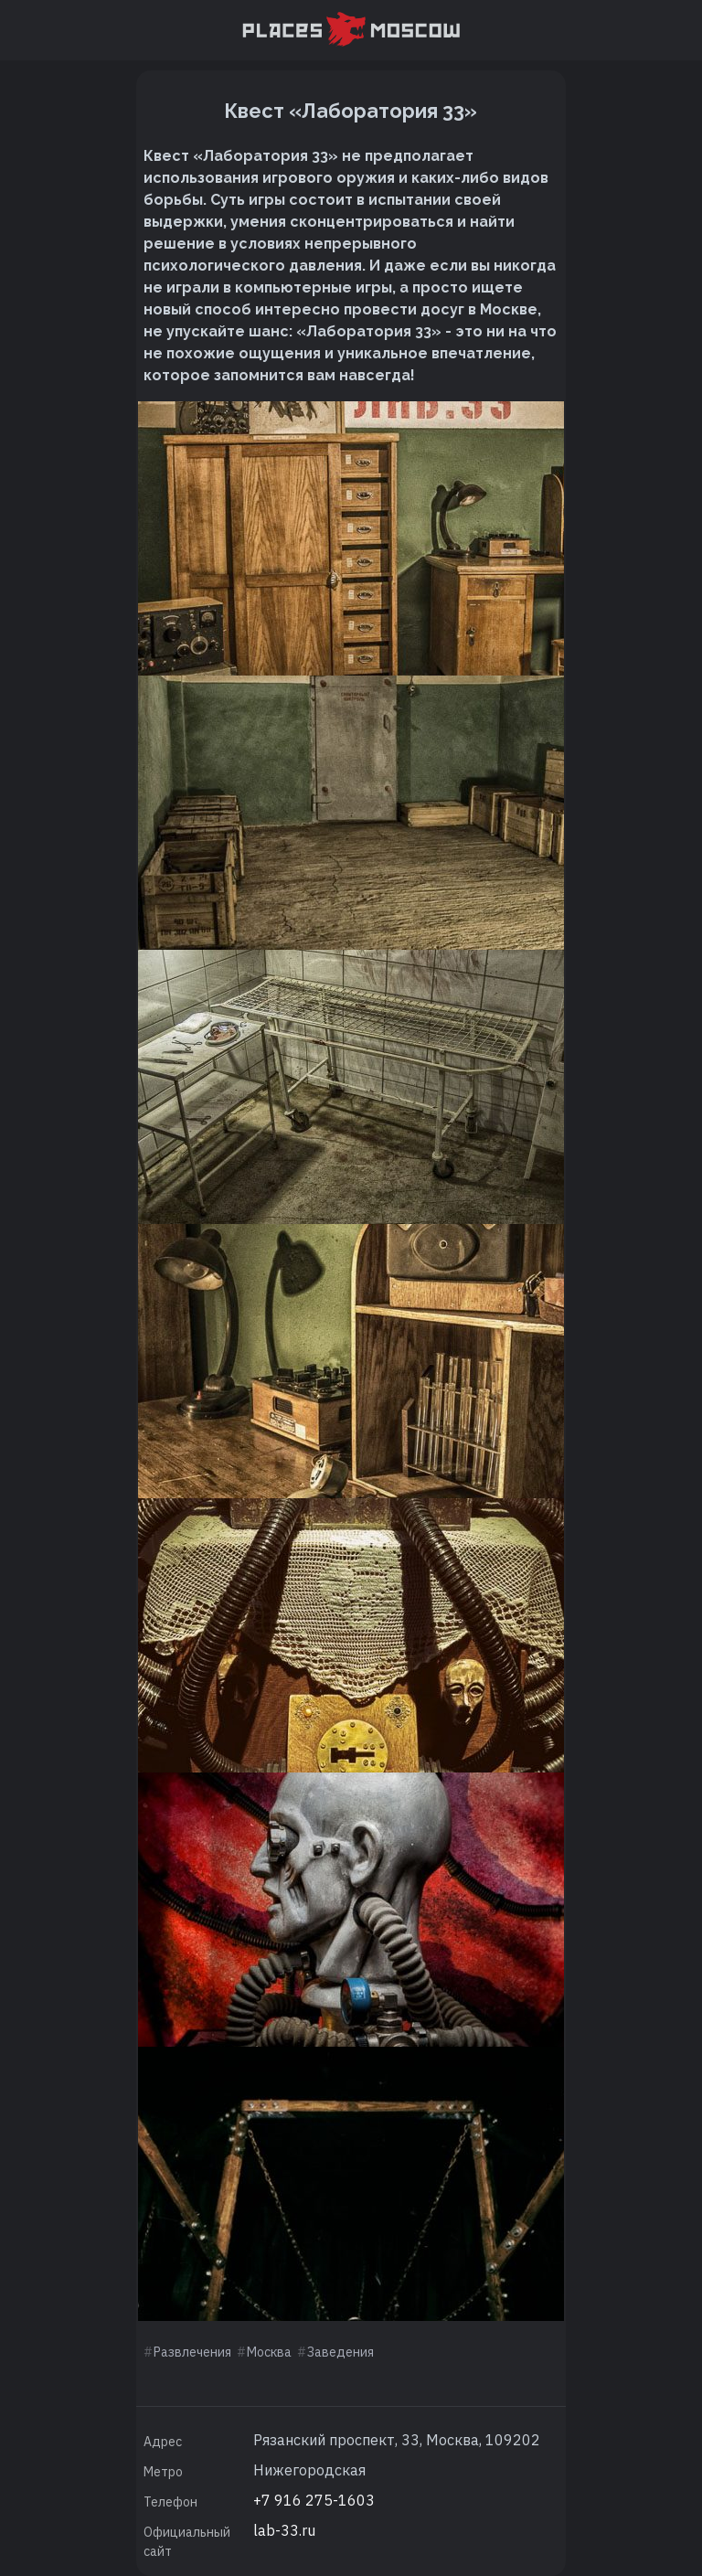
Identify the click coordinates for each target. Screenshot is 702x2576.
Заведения (340, 2352)
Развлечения (192, 2352)
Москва (269, 2352)
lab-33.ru (284, 2530)
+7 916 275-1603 (314, 2500)
